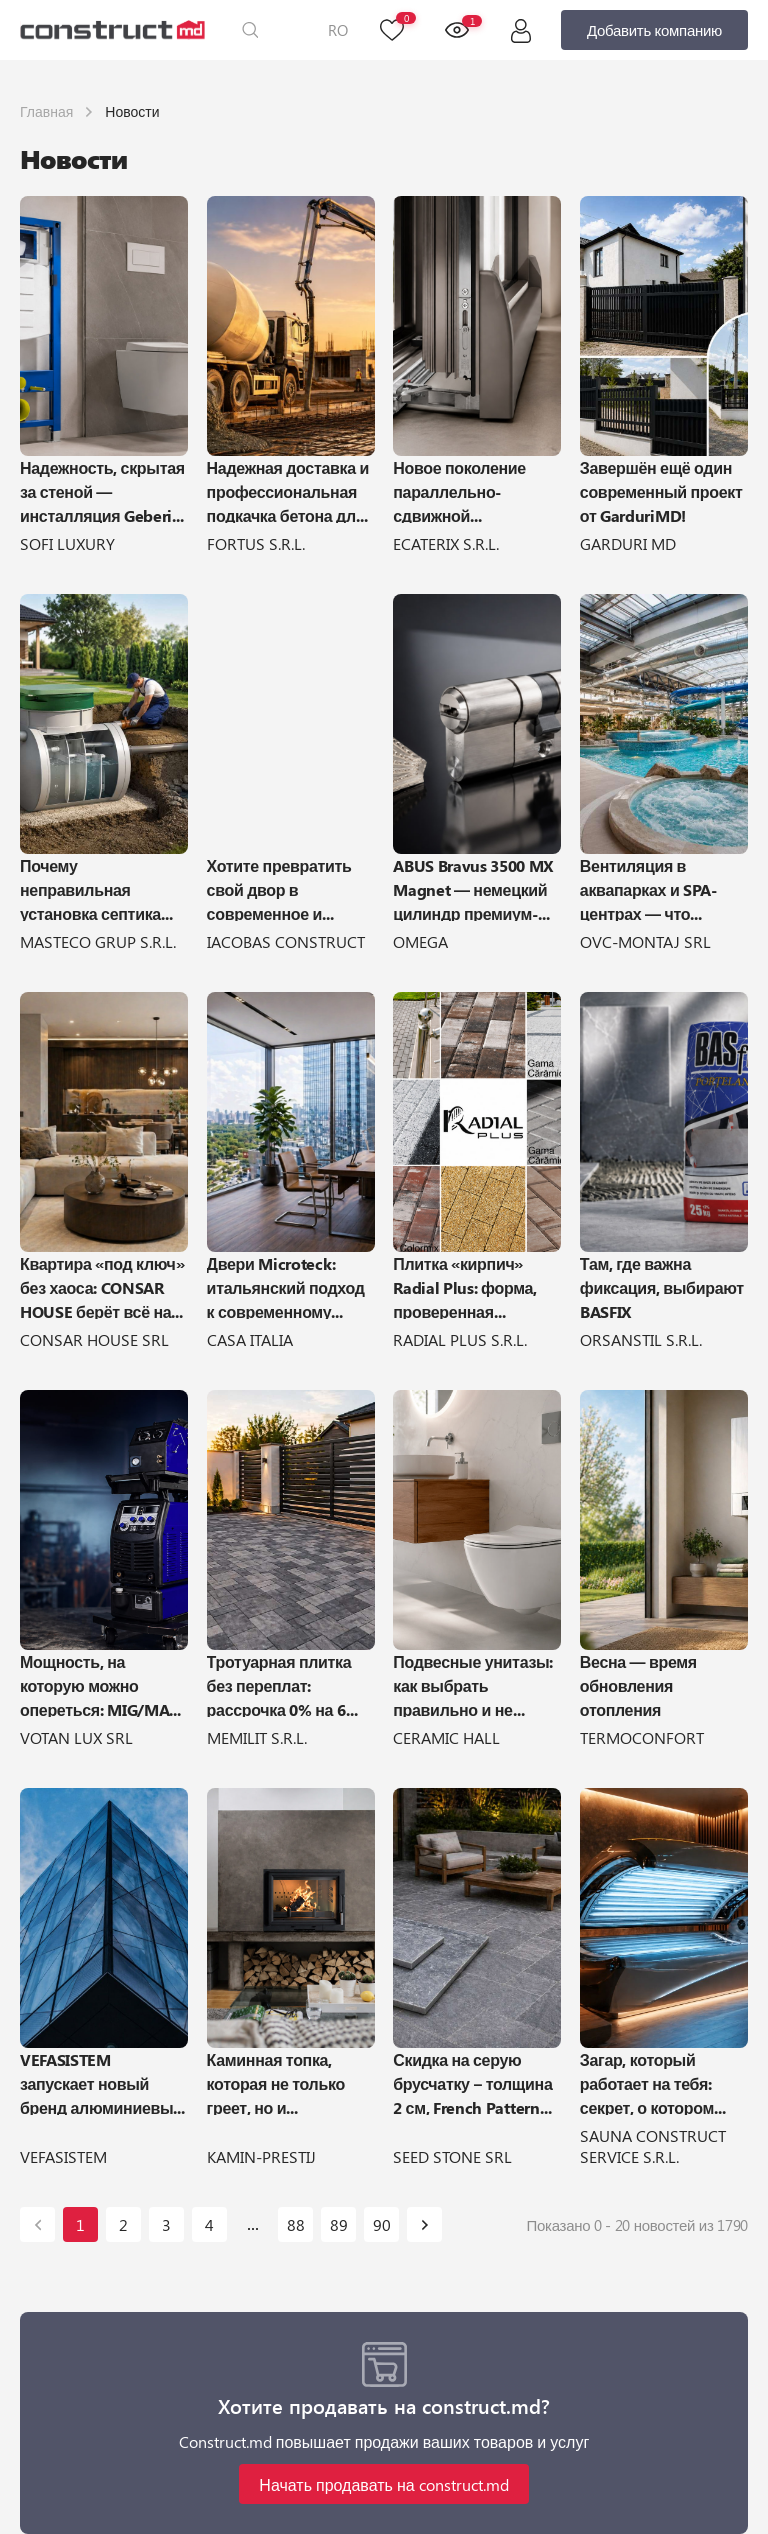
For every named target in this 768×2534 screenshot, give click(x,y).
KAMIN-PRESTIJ (261, 2156)
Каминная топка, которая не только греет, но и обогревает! (276, 2082)
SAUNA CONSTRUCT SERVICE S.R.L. (653, 2146)
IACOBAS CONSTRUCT (286, 941)
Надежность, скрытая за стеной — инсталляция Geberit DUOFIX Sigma (102, 490)
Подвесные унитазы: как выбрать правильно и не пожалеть (473, 1684)
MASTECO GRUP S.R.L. (98, 941)
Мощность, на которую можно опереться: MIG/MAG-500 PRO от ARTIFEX (103, 1684)
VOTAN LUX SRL (76, 1737)
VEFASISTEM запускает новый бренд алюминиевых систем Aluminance (101, 2082)
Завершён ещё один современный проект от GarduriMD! (661, 490)
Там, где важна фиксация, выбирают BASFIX (662, 1286)
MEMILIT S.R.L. (257, 1737)
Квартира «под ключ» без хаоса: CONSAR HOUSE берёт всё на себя (102, 1286)
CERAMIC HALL (446, 1737)
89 (339, 2225)
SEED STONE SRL (452, 2156)
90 (382, 2225)
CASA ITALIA (250, 1339)
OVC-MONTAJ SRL (645, 941)
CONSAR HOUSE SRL (94, 1339)
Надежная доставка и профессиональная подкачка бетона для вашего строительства (288, 490)
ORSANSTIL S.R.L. (641, 1339)
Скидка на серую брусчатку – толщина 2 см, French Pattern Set (472, 2082)
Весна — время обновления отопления (638, 1684)
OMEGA (420, 941)
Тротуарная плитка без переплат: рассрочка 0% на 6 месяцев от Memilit (280, 1684)
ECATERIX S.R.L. (446, 543)
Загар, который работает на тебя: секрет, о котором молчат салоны (647, 2082)
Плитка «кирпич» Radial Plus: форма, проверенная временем (465, 1286)
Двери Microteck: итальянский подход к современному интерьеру (286, 1286)
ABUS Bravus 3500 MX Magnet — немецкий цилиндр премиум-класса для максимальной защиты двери (473, 888)
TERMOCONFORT (642, 1737)
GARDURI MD (628, 543)
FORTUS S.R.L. (256, 543)
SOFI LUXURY (67, 543)
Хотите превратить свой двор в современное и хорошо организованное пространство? (279, 888)
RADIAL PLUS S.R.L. (460, 1339)
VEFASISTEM (63, 2156)
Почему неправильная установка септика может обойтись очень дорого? (90, 888)
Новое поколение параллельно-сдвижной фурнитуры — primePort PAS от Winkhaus (459, 490)
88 (296, 2225)
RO (338, 30)
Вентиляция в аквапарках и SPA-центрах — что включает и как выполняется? (648, 888)
